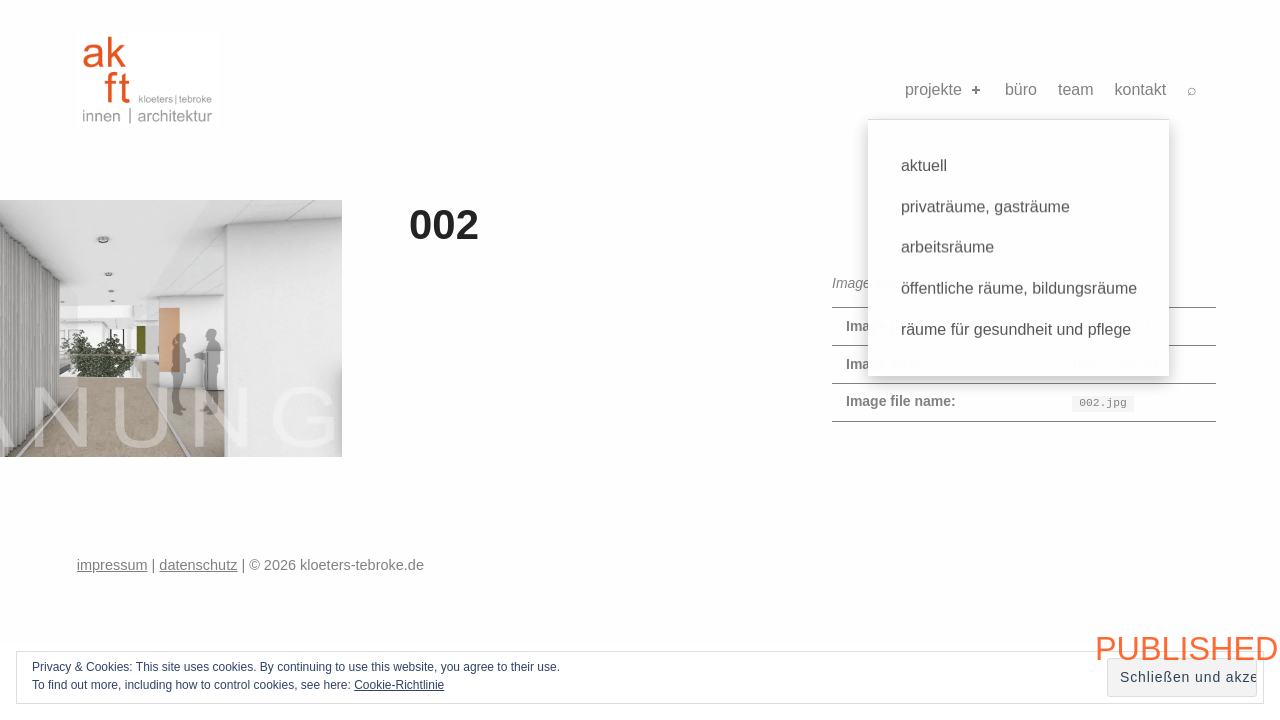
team (1076, 89)
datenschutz (198, 565)
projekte (944, 89)
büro (1021, 89)
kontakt (1141, 89)
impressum (112, 565)
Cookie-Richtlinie (399, 685)
